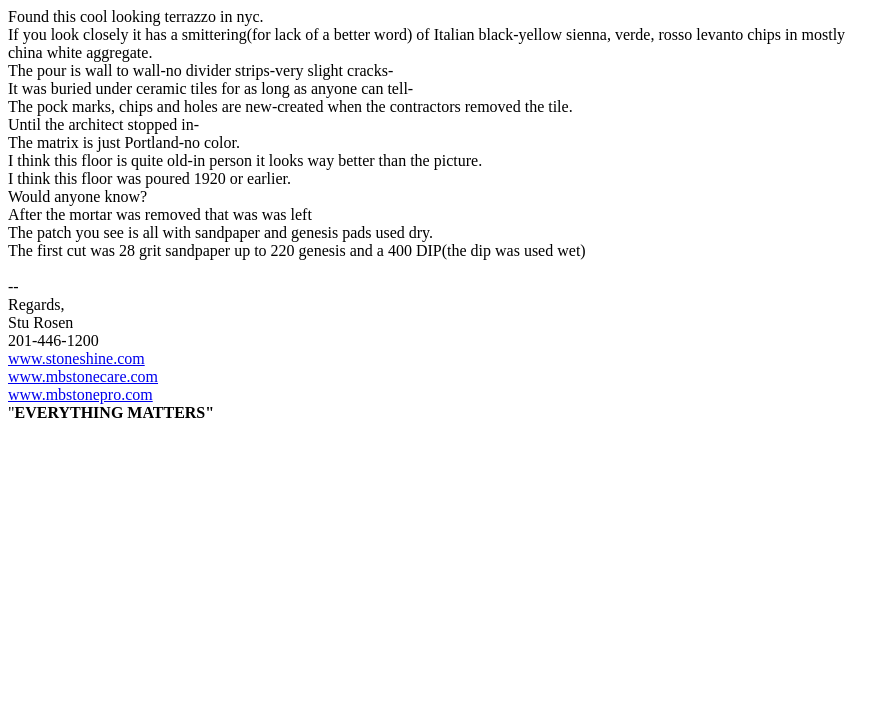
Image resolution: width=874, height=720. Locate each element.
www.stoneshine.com (76, 358)
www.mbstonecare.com (83, 376)
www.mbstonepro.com (80, 394)
